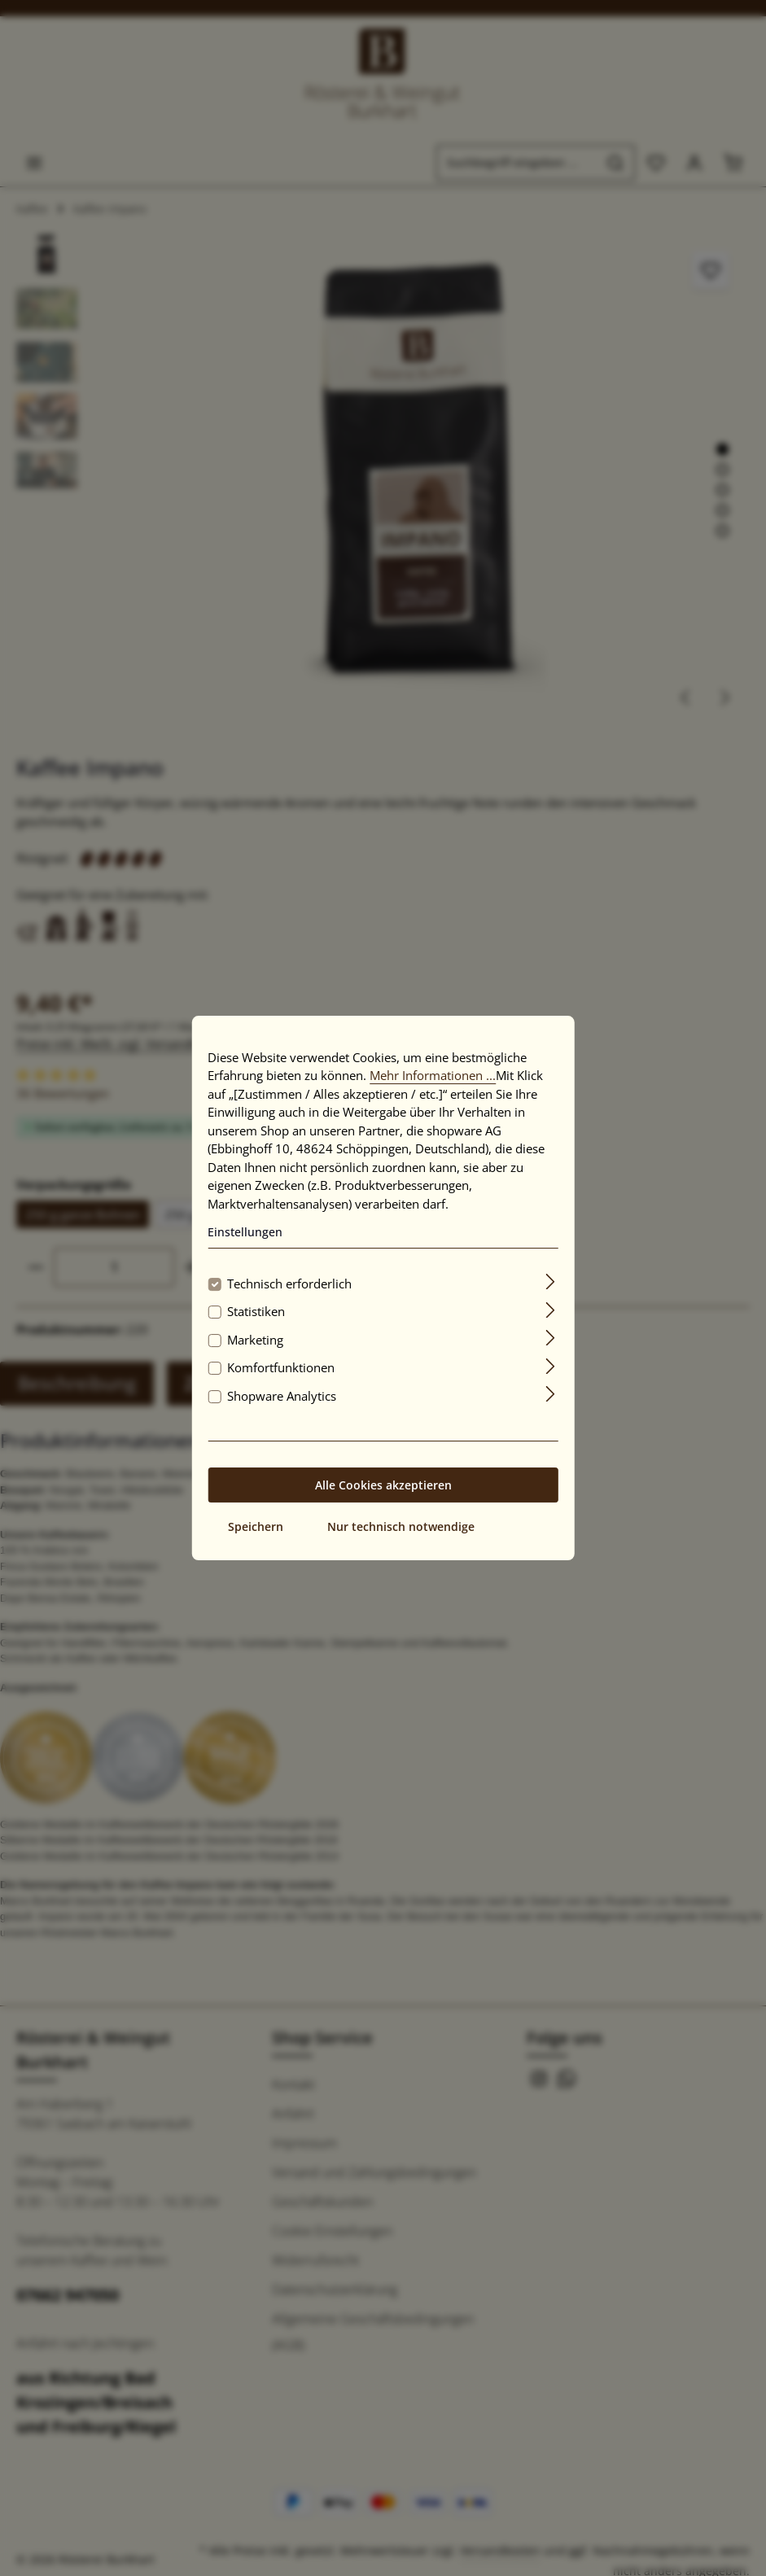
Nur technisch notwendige (401, 1526)
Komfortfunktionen (281, 1367)
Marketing (255, 1340)
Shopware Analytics (281, 1396)
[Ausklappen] (550, 1280)
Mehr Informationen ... (433, 1075)
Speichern (255, 1526)
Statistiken (256, 1311)
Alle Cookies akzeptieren (383, 1485)
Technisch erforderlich (289, 1283)
